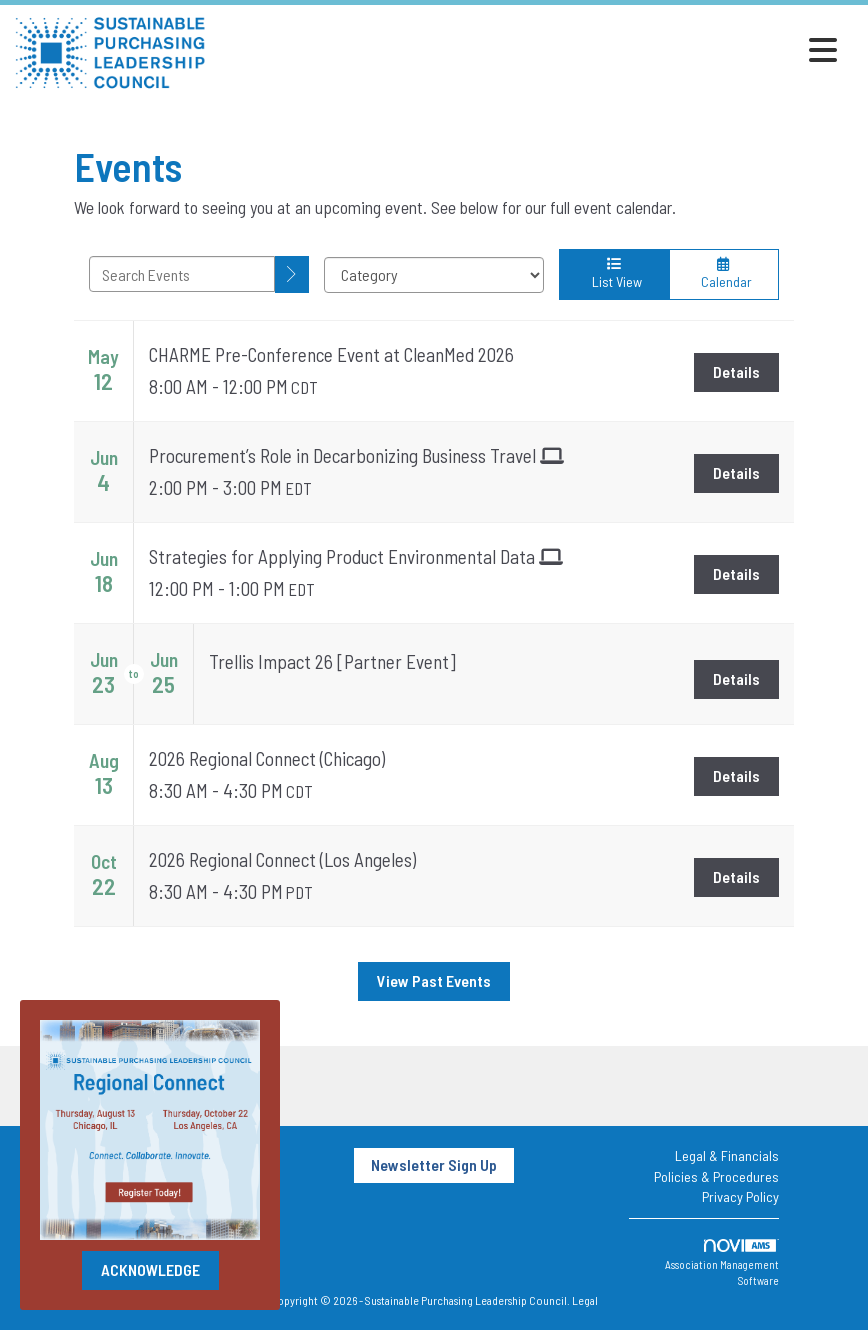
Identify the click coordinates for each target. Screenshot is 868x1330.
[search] (292, 274)
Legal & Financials (727, 1155)
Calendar (724, 273)
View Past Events (434, 980)
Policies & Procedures (716, 1176)
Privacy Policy (740, 1196)
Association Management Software (722, 1263)
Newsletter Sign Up (434, 1164)
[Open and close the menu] (527, 50)
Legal (585, 1300)
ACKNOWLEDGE (150, 1269)
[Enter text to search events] (182, 274)
